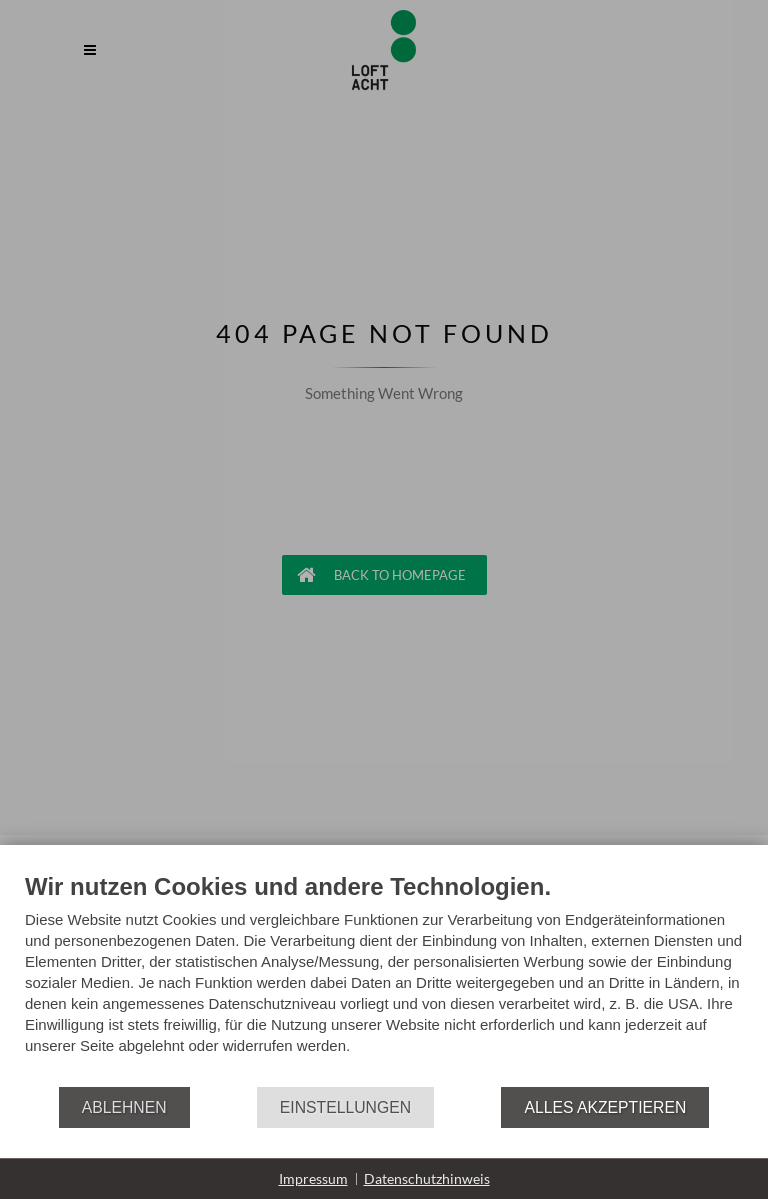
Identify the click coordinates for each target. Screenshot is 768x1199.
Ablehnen (124, 1107)
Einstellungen (345, 1107)
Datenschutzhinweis (427, 1178)
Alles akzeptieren (605, 1107)
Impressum (313, 1178)
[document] (384, 978)
